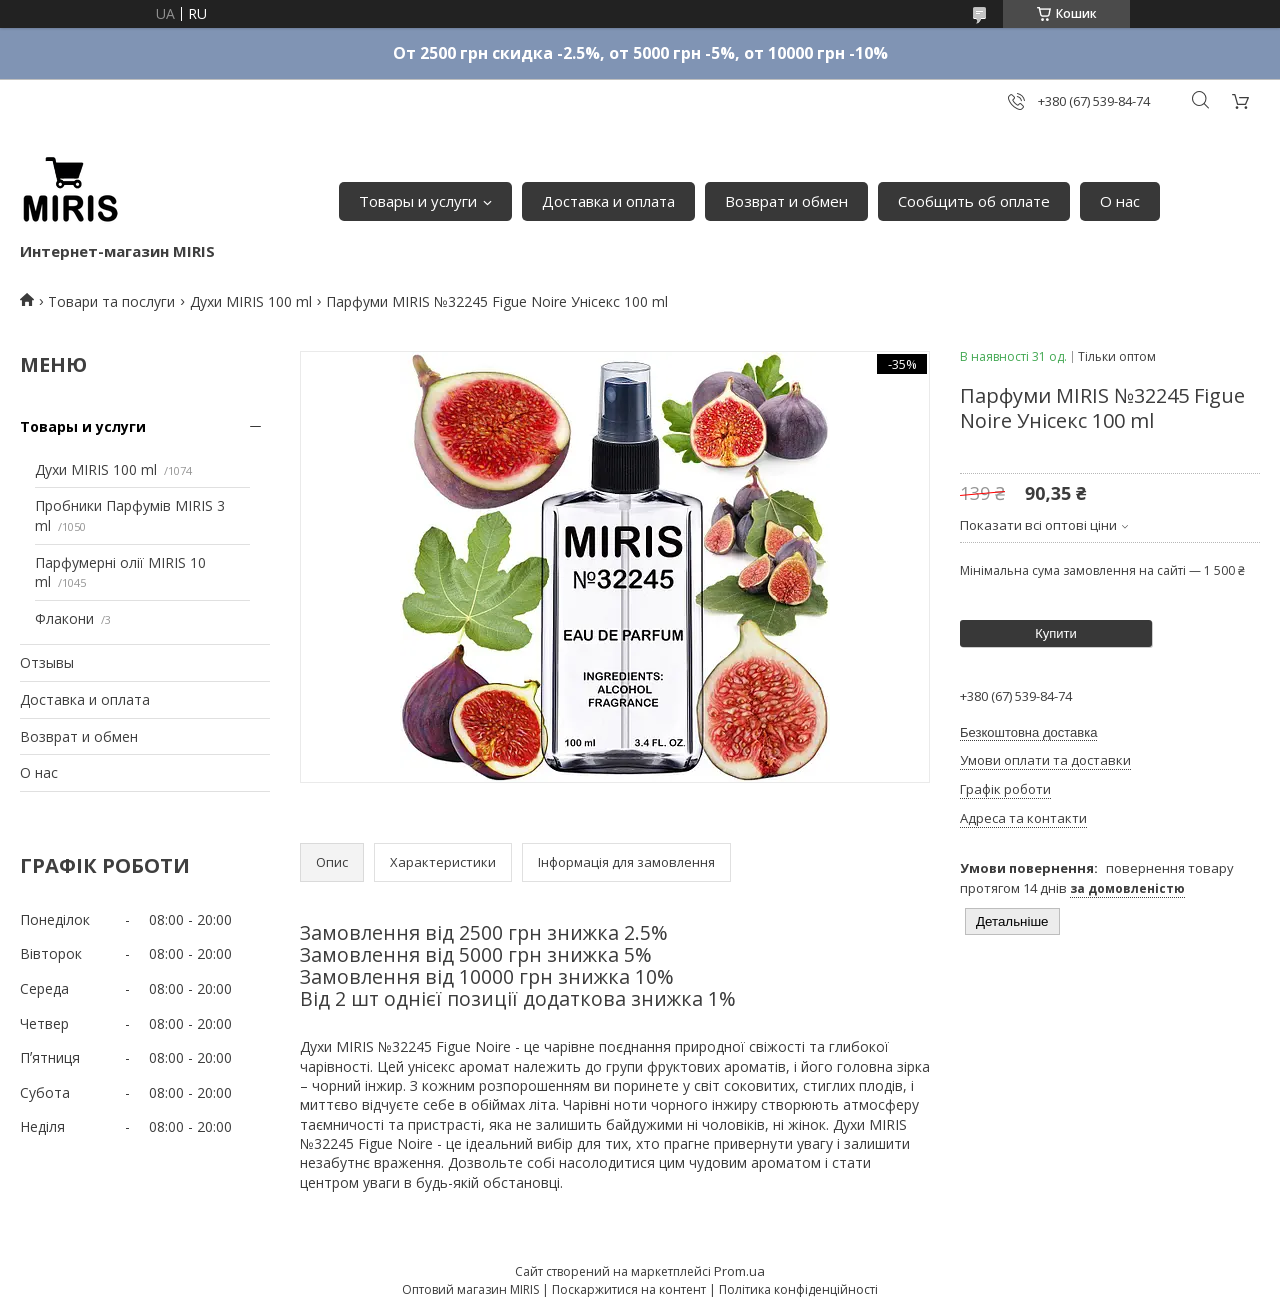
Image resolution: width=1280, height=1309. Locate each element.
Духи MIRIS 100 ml (251, 301)
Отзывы (47, 662)
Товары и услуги (418, 201)
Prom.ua (739, 1271)
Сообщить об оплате (974, 201)
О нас (1120, 201)
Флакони (64, 618)
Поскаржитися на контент (629, 1289)
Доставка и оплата (608, 201)
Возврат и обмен (786, 201)
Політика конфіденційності (798, 1289)
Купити (1056, 633)
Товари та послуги (111, 301)
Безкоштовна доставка (1028, 732)
